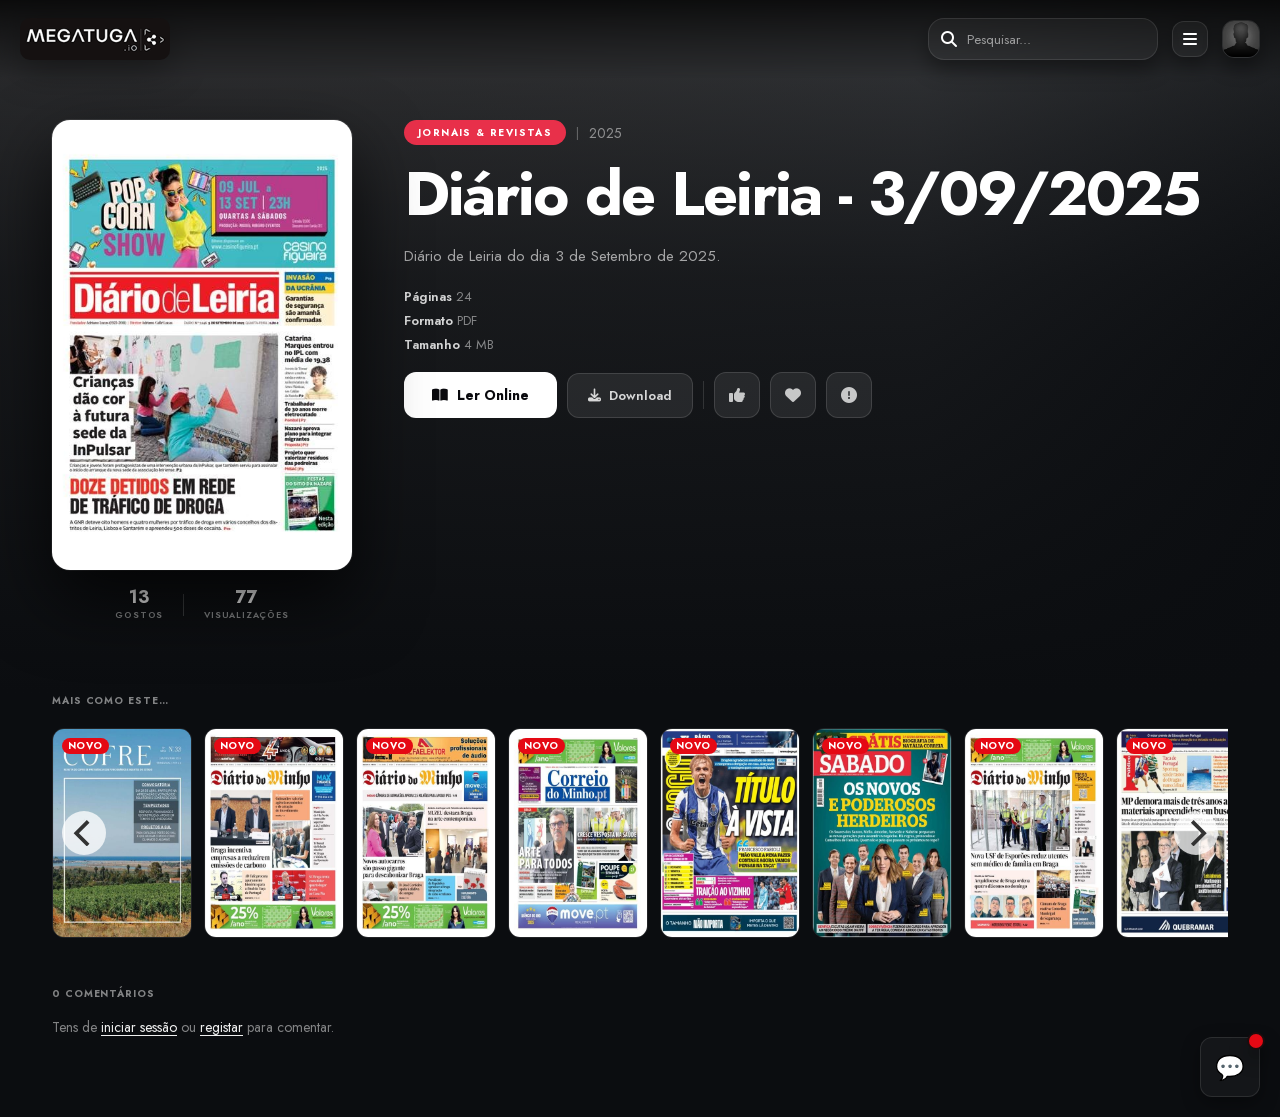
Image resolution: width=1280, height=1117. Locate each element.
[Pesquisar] (949, 39)
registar (221, 1027)
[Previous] (84, 833)
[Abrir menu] (1190, 39)
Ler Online (480, 395)
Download (630, 395)
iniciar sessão (139, 1027)
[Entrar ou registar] (1241, 39)
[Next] (1196, 833)
